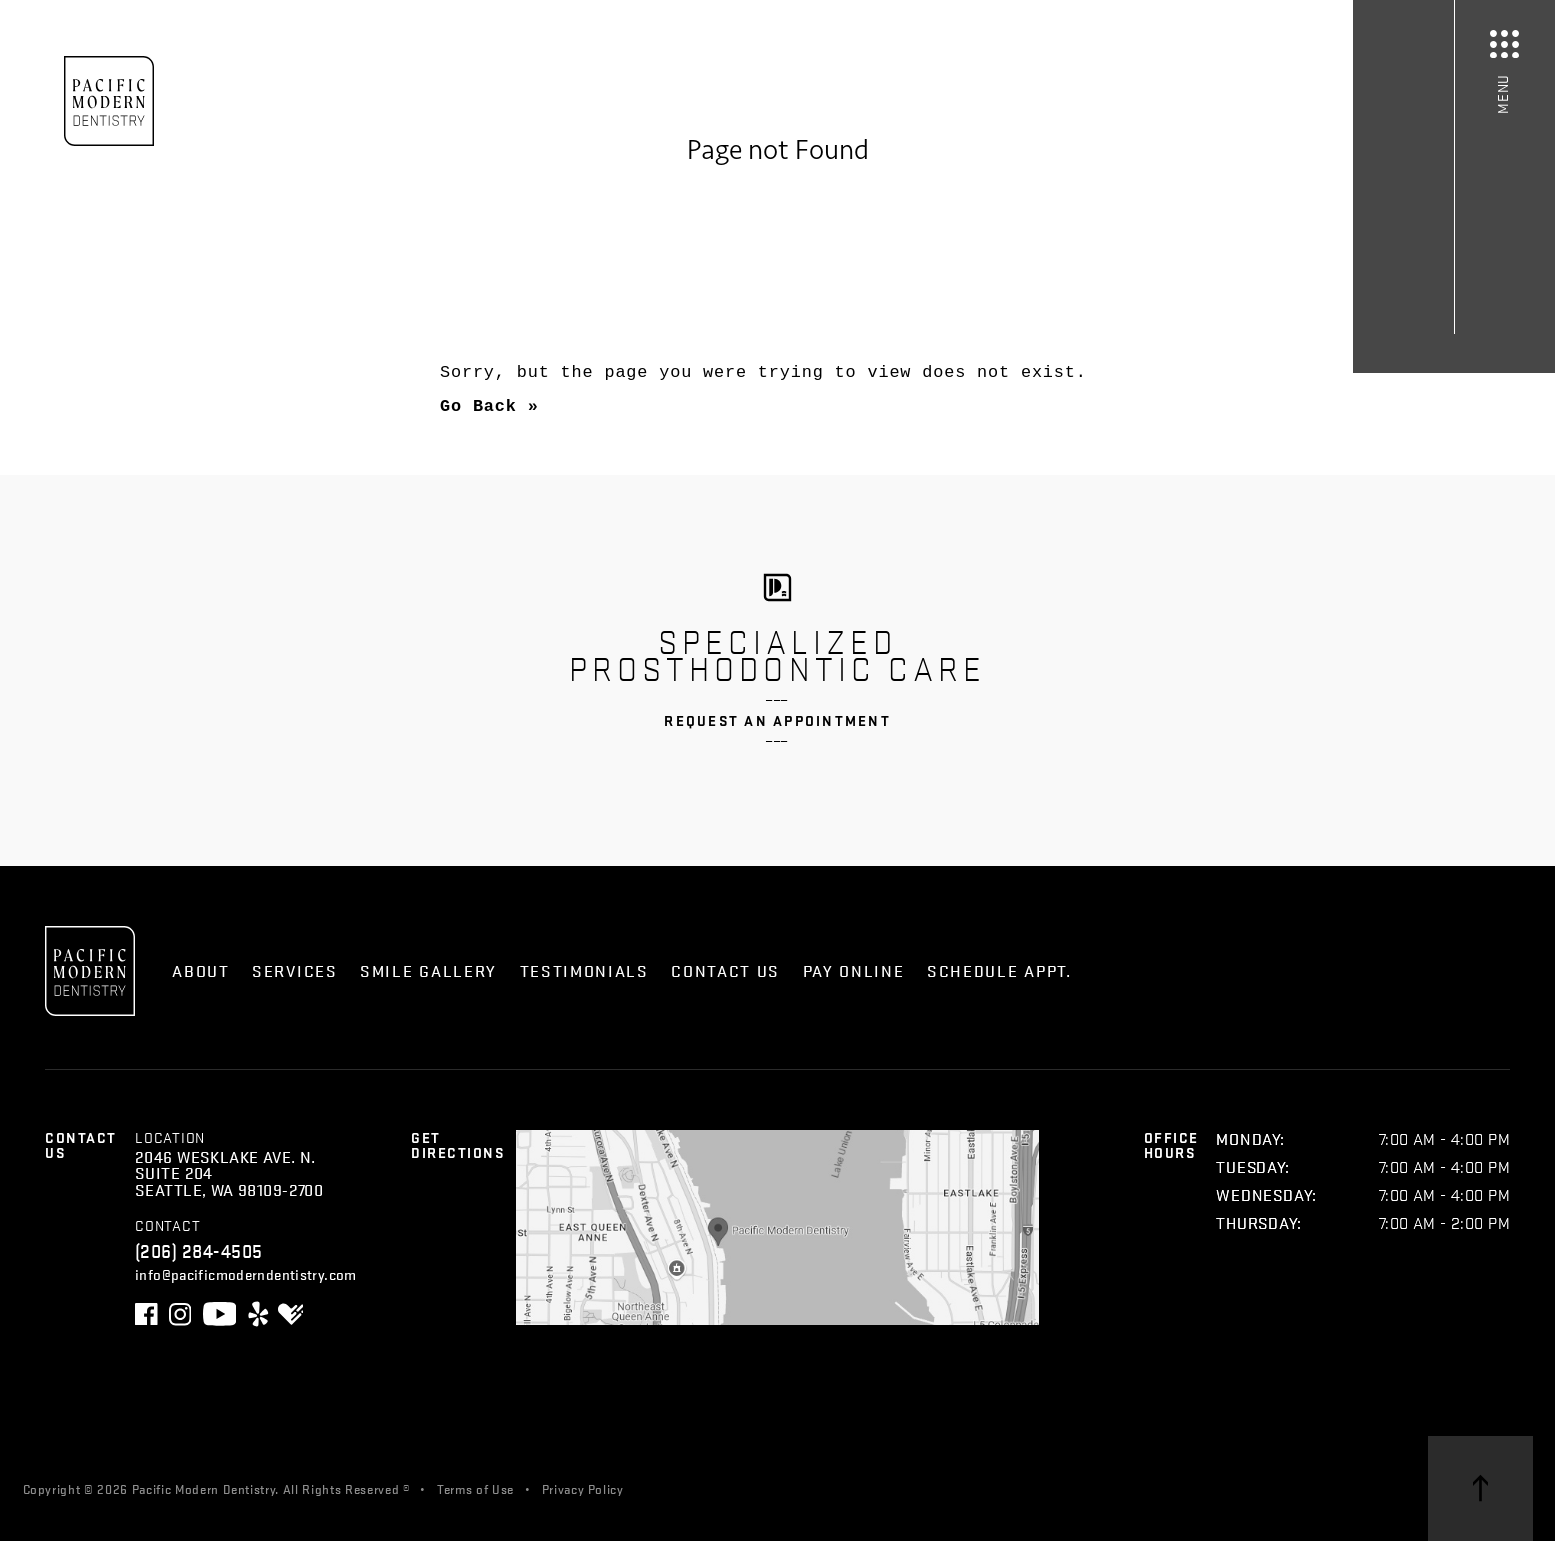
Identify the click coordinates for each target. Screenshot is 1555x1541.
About (200, 970)
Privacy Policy (583, 1488)
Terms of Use (475, 1488)
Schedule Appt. (999, 970)
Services (295, 970)
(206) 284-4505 (199, 1250)
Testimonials (584, 970)
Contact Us (725, 970)
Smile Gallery (428, 970)
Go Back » (489, 406)
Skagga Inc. (765, 1488)
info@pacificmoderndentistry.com (246, 1273)
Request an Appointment (777, 720)
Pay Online (854, 970)
